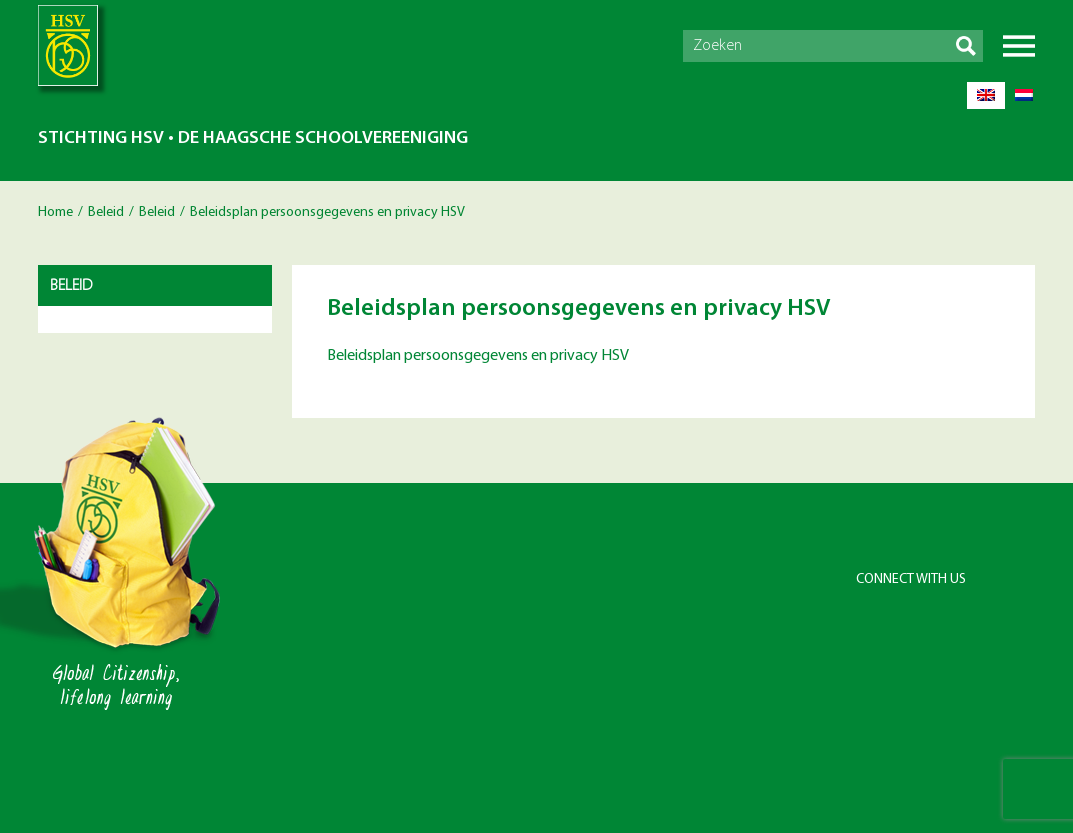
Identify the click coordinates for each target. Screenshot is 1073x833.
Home (55, 212)
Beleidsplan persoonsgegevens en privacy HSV (478, 356)
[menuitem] (986, 95)
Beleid (106, 212)
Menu (1019, 46)
